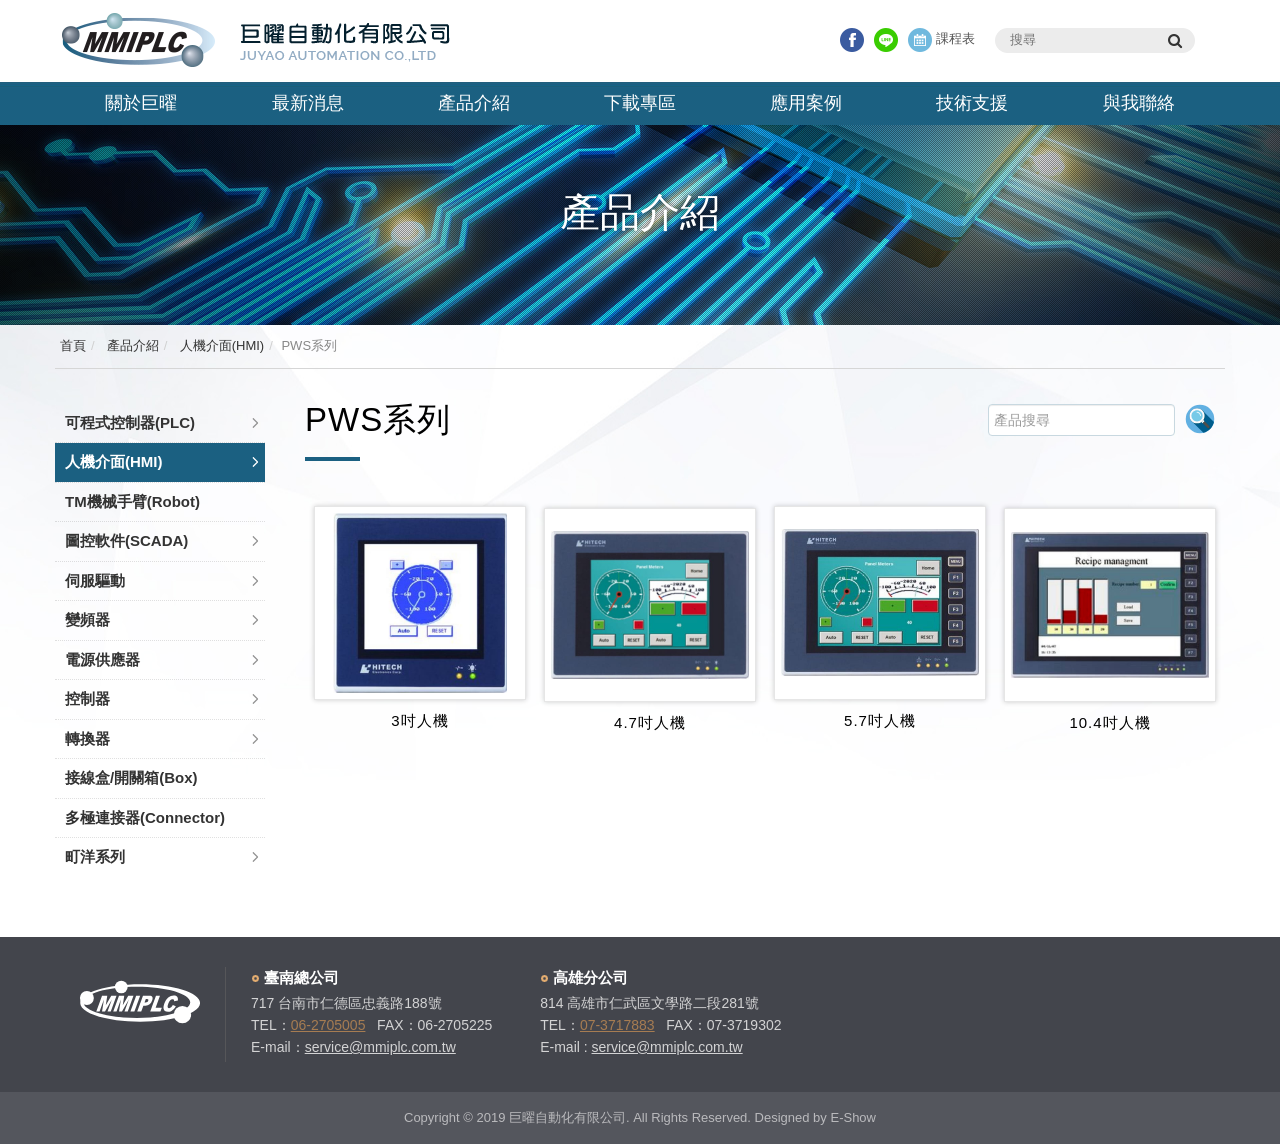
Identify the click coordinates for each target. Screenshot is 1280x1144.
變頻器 (87, 619)
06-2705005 (328, 1025)
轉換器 (87, 738)
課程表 (941, 38)
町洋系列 (95, 856)
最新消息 (308, 103)
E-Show (853, 1117)
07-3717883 (617, 1025)
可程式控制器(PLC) (130, 422)
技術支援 (972, 103)
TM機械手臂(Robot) (132, 501)
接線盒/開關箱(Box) (131, 777)
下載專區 (640, 103)
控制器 (87, 698)
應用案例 (806, 103)
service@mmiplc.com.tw (380, 1047)
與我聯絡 (1139, 103)
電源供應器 (102, 659)
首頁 (73, 345)
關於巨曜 (141, 103)
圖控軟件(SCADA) (126, 540)
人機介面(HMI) (220, 345)
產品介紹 (474, 103)
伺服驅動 (95, 580)
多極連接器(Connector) (145, 817)
